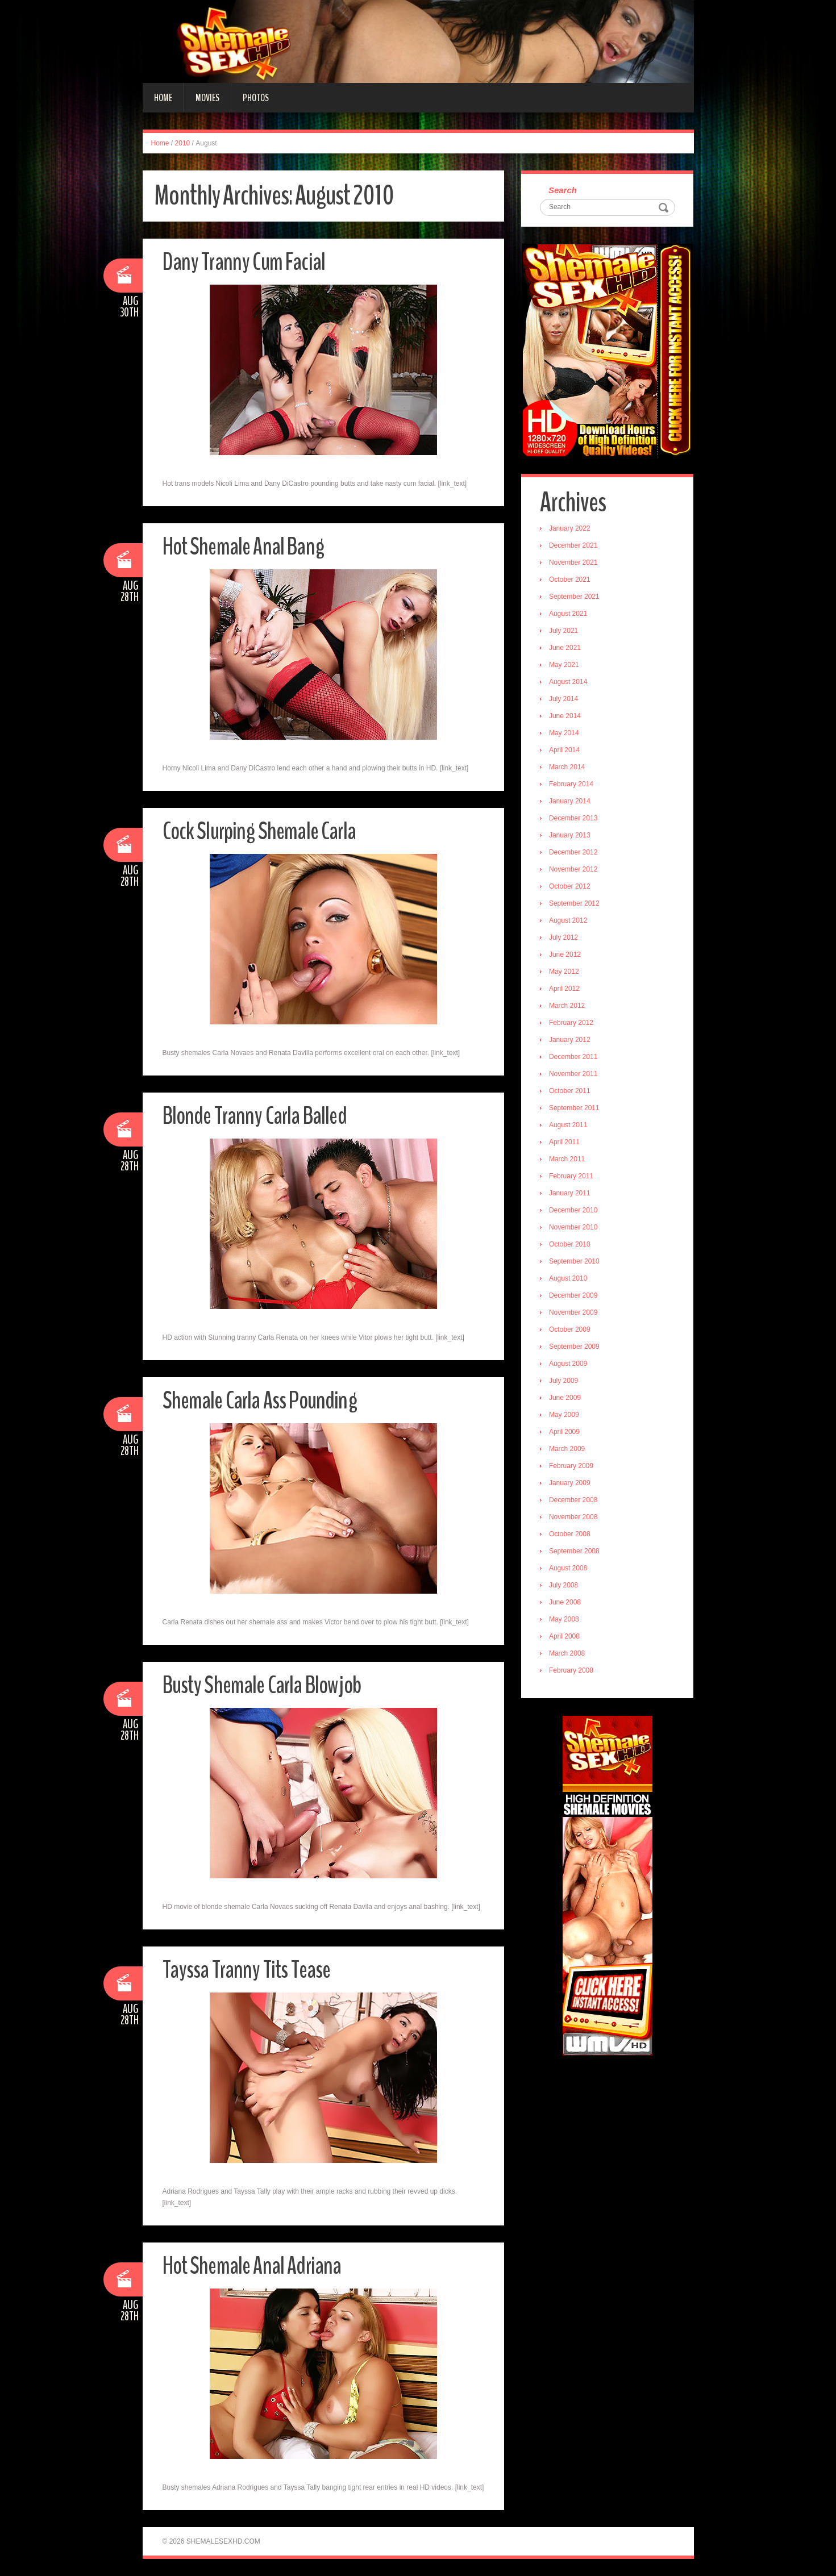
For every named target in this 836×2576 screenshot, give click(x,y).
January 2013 (571, 836)
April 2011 (565, 1143)
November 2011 (574, 1075)
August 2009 (569, 1365)
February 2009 (572, 1467)
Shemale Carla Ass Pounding (263, 1400)
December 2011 (574, 1058)
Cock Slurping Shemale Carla (262, 831)
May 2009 (565, 1416)
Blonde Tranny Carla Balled (259, 1115)
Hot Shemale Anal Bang (246, 546)
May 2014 (565, 734)
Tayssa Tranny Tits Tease (250, 1969)
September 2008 (575, 1552)
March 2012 (568, 1007)
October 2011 (571, 1092)
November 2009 (574, 1314)
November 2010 (574, 1228)
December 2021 (574, 547)
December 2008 (574, 1501)
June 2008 (566, 1603)
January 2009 (571, 1484)
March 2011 (568, 1160)
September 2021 (575, 598)
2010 (182, 143)
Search (564, 190)
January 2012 (571, 1041)
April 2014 (565, 751)
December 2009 (574, 1296)
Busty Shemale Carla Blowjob (266, 1685)
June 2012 (566, 956)
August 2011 (569, 1126)
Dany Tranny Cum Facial (246, 261)
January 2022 (571, 529)
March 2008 (568, 1654)
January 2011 (571, 1194)
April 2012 (565, 990)
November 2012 (574, 870)
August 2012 (569, 922)
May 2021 (565, 666)
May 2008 (565, 1620)
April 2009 (565, 1433)
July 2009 (564, 1382)
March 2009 (568, 1450)
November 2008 (574, 1518)
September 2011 (575, 1109)
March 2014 (568, 768)
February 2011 (572, 1177)
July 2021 (564, 632)
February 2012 (572, 1024)
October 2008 (571, 1535)
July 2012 (564, 939)
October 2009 (571, 1331)
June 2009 (566, 1399)
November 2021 (574, 564)
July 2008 (564, 1586)
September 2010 (575, 1262)
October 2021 (571, 581)
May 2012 (565, 973)
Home (163, 98)
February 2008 (572, 1671)
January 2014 (571, 802)
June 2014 (566, 717)
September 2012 (575, 904)
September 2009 (575, 1348)
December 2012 (574, 853)
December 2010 (574, 1211)
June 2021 (566, 649)
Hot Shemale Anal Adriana (255, 2265)
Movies (207, 98)
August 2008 (569, 1569)
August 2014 (569, 683)
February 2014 (572, 785)
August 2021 (569, 615)
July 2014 (564, 700)
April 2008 (565, 1637)
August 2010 (569, 1279)
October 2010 (571, 1245)
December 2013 (574, 819)
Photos (256, 98)
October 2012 (571, 887)
